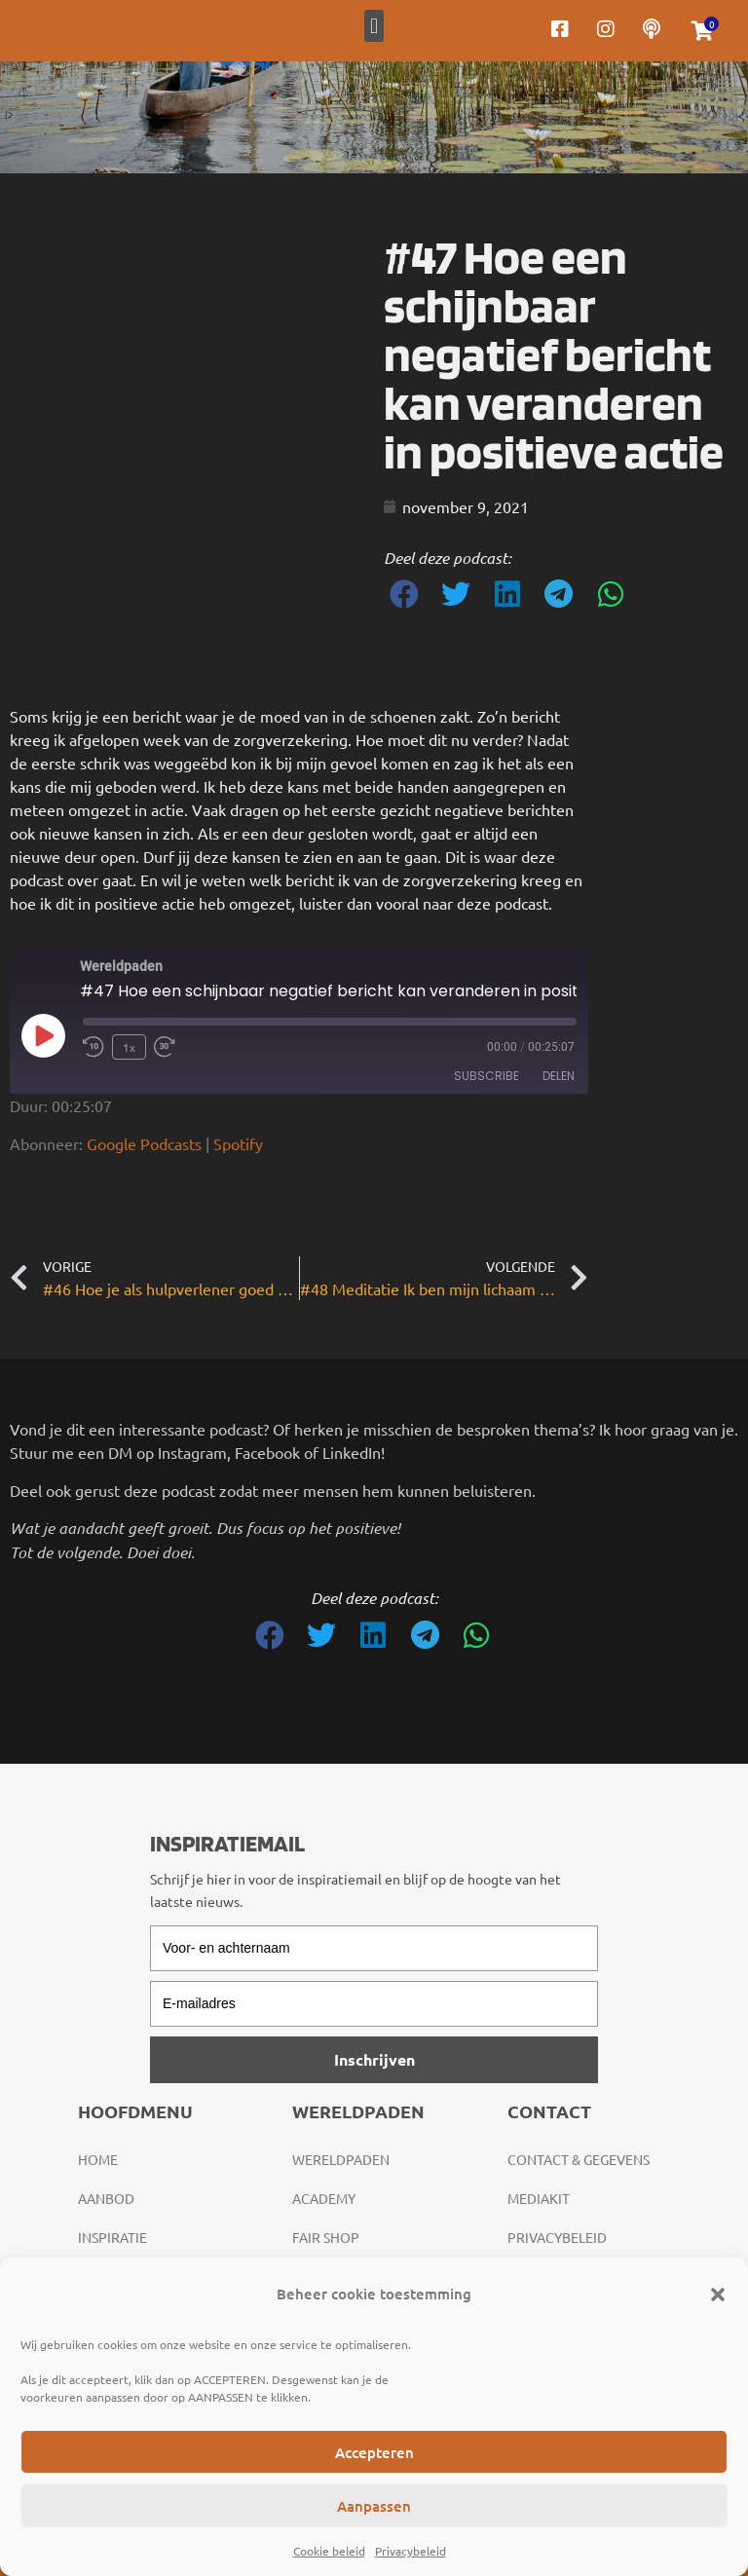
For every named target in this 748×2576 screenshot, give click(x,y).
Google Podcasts (144, 1143)
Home (98, 2159)
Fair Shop (325, 2237)
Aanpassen (374, 2506)
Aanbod (106, 2198)
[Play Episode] (42, 1035)
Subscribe (486, 1075)
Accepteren (374, 2452)
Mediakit (538, 2198)
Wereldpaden (341, 2159)
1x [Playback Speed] (129, 1047)
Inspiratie (112, 2237)
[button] (718, 2294)
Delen (558, 1075)
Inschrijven (374, 2059)
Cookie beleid (329, 2550)
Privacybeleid (410, 2550)
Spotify (238, 1143)
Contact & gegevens (578, 2159)
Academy (323, 2198)
